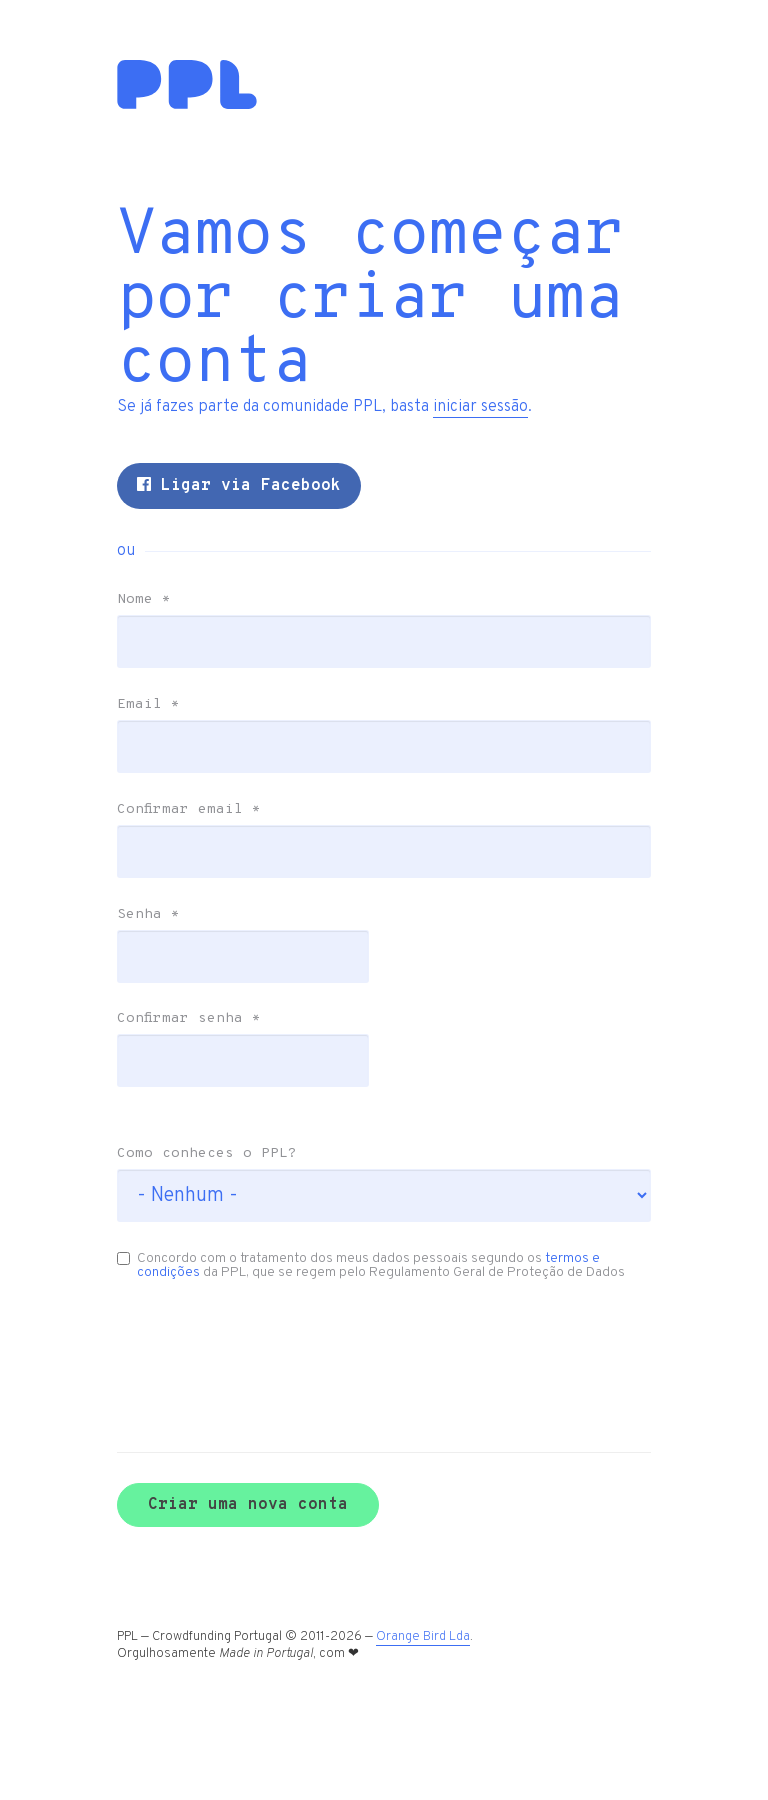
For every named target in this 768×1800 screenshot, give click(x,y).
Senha (163, 979)
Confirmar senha (204, 1083)
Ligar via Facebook (254, 550)
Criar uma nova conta (263, 1582)
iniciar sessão (495, 471)
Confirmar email (204, 874)
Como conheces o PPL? (222, 1218)
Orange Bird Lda (438, 1715)
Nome (159, 664)
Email (163, 769)
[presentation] (238, 1414)
